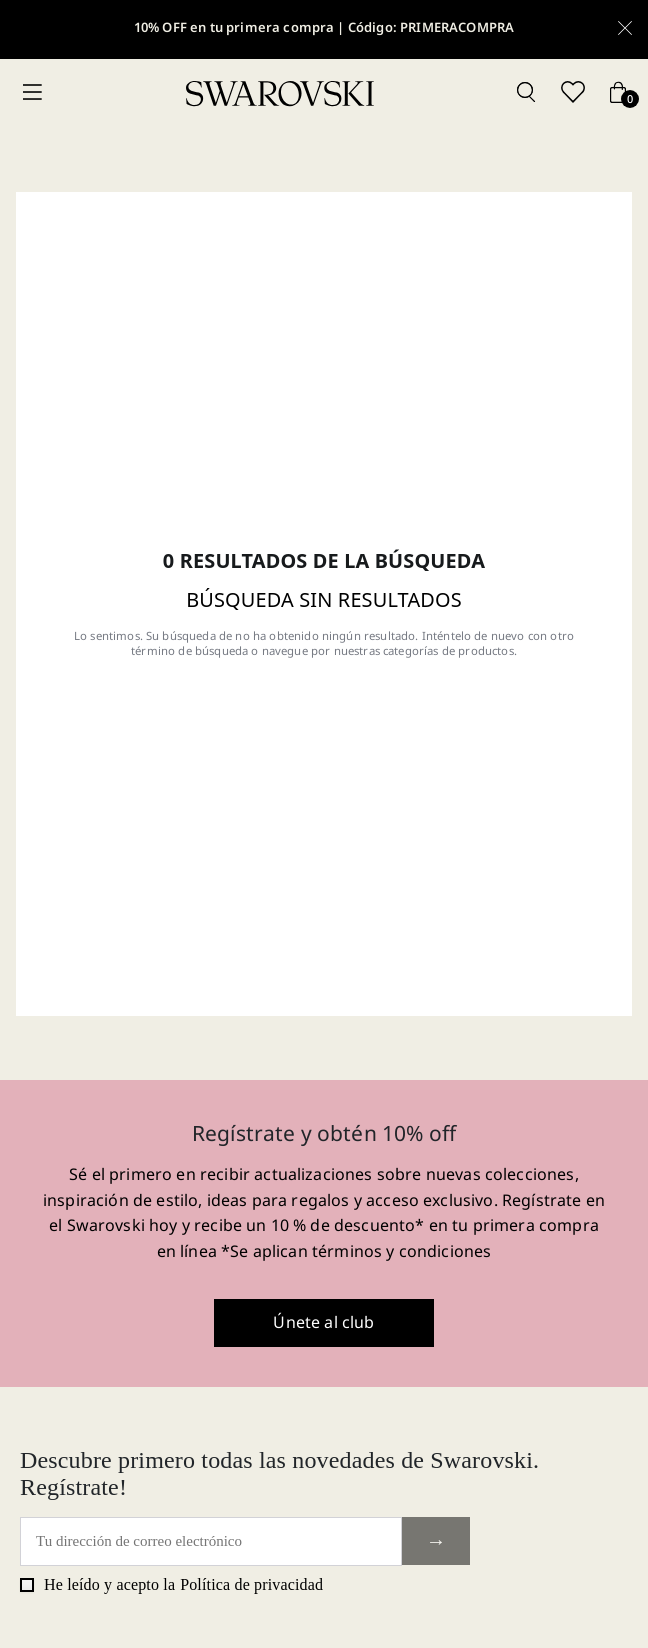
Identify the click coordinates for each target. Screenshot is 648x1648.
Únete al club (323, 1322)
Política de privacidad (251, 1584)
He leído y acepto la (171, 1585)
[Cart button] (618, 93)
